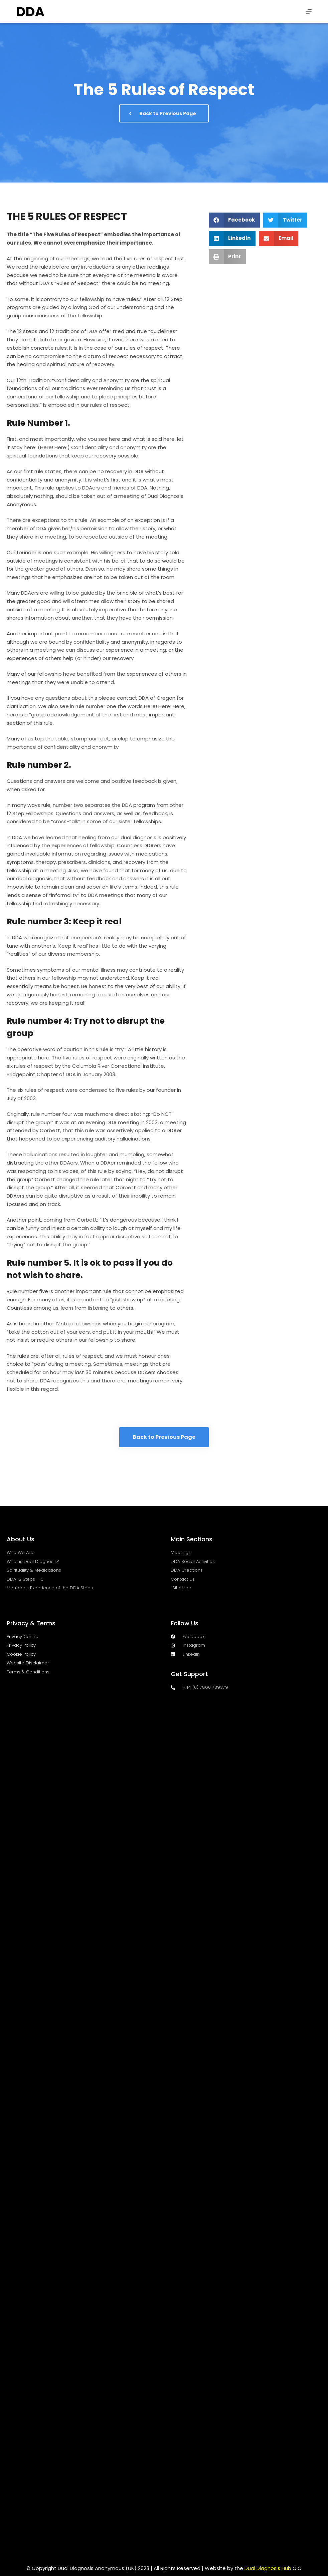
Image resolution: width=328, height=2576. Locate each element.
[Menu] (309, 12)
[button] (234, 220)
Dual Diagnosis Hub (267, 2568)
